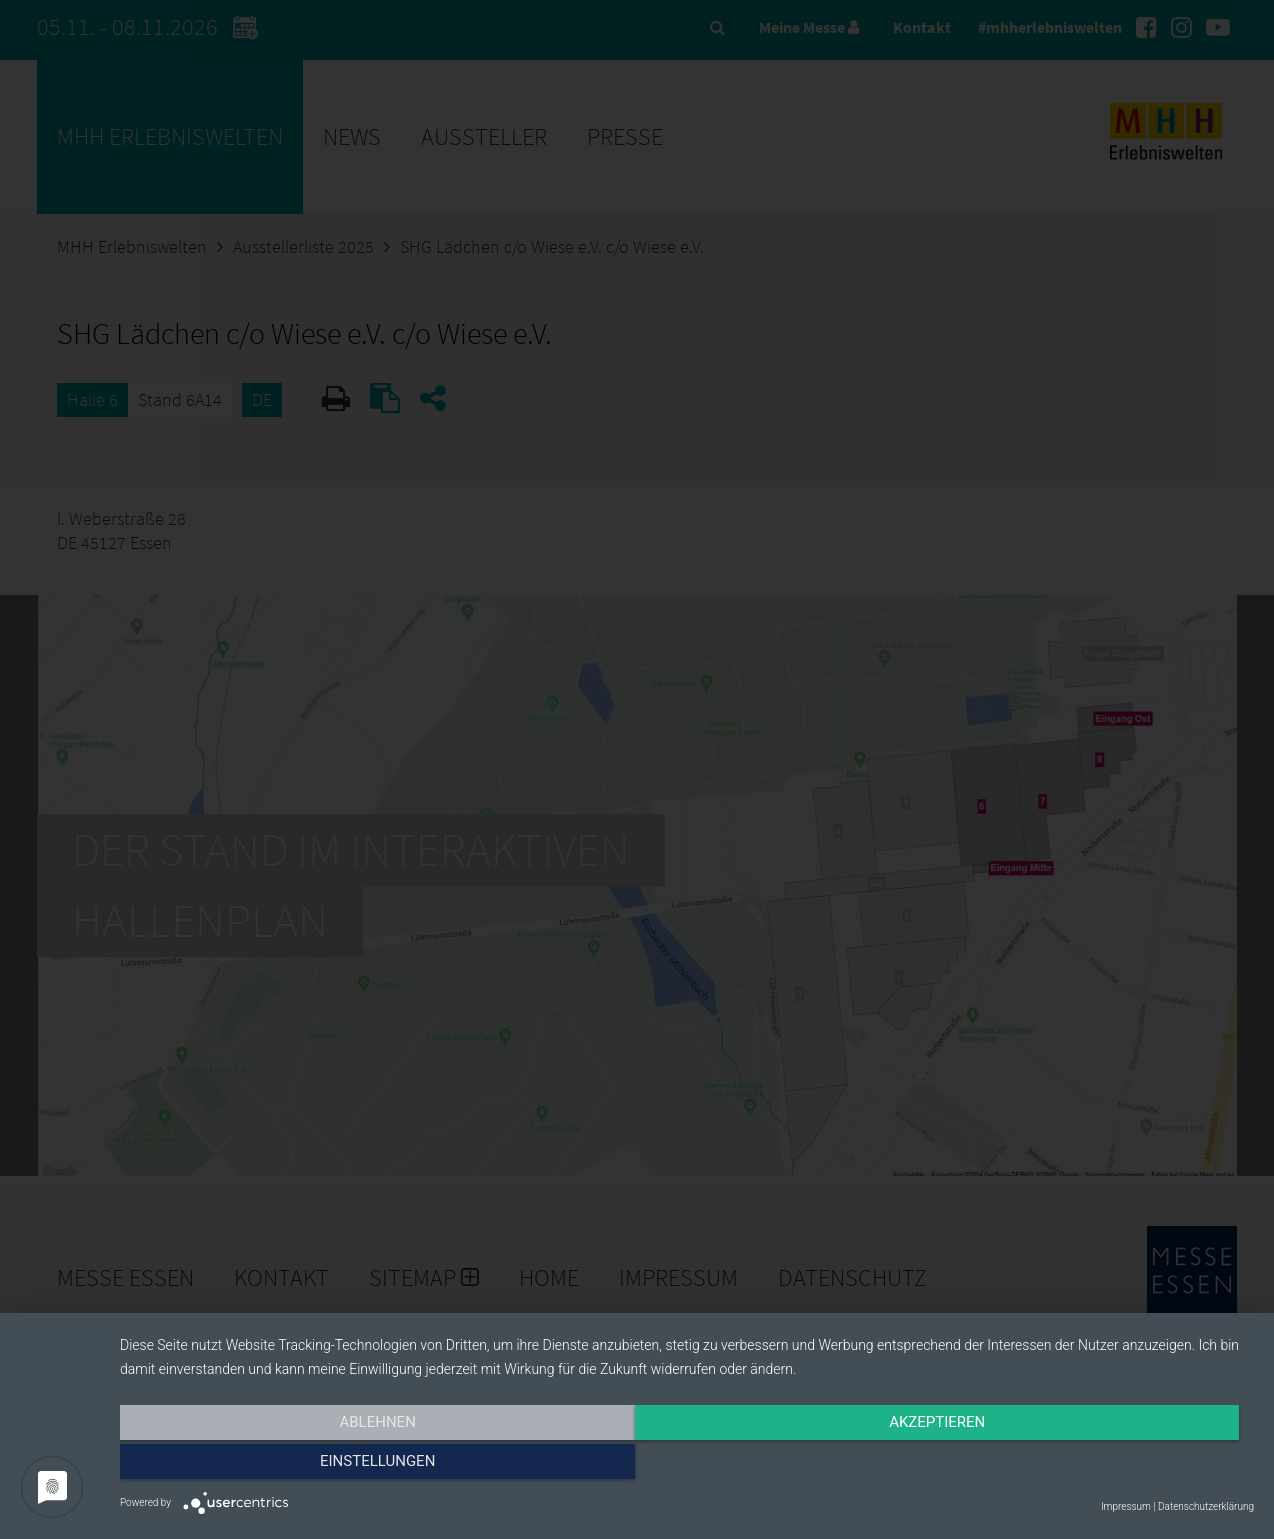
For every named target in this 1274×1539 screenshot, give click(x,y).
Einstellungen (1083, 1466)
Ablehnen (290, 1466)
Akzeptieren (687, 1466)
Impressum (1126, 1506)
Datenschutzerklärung (1206, 1506)
